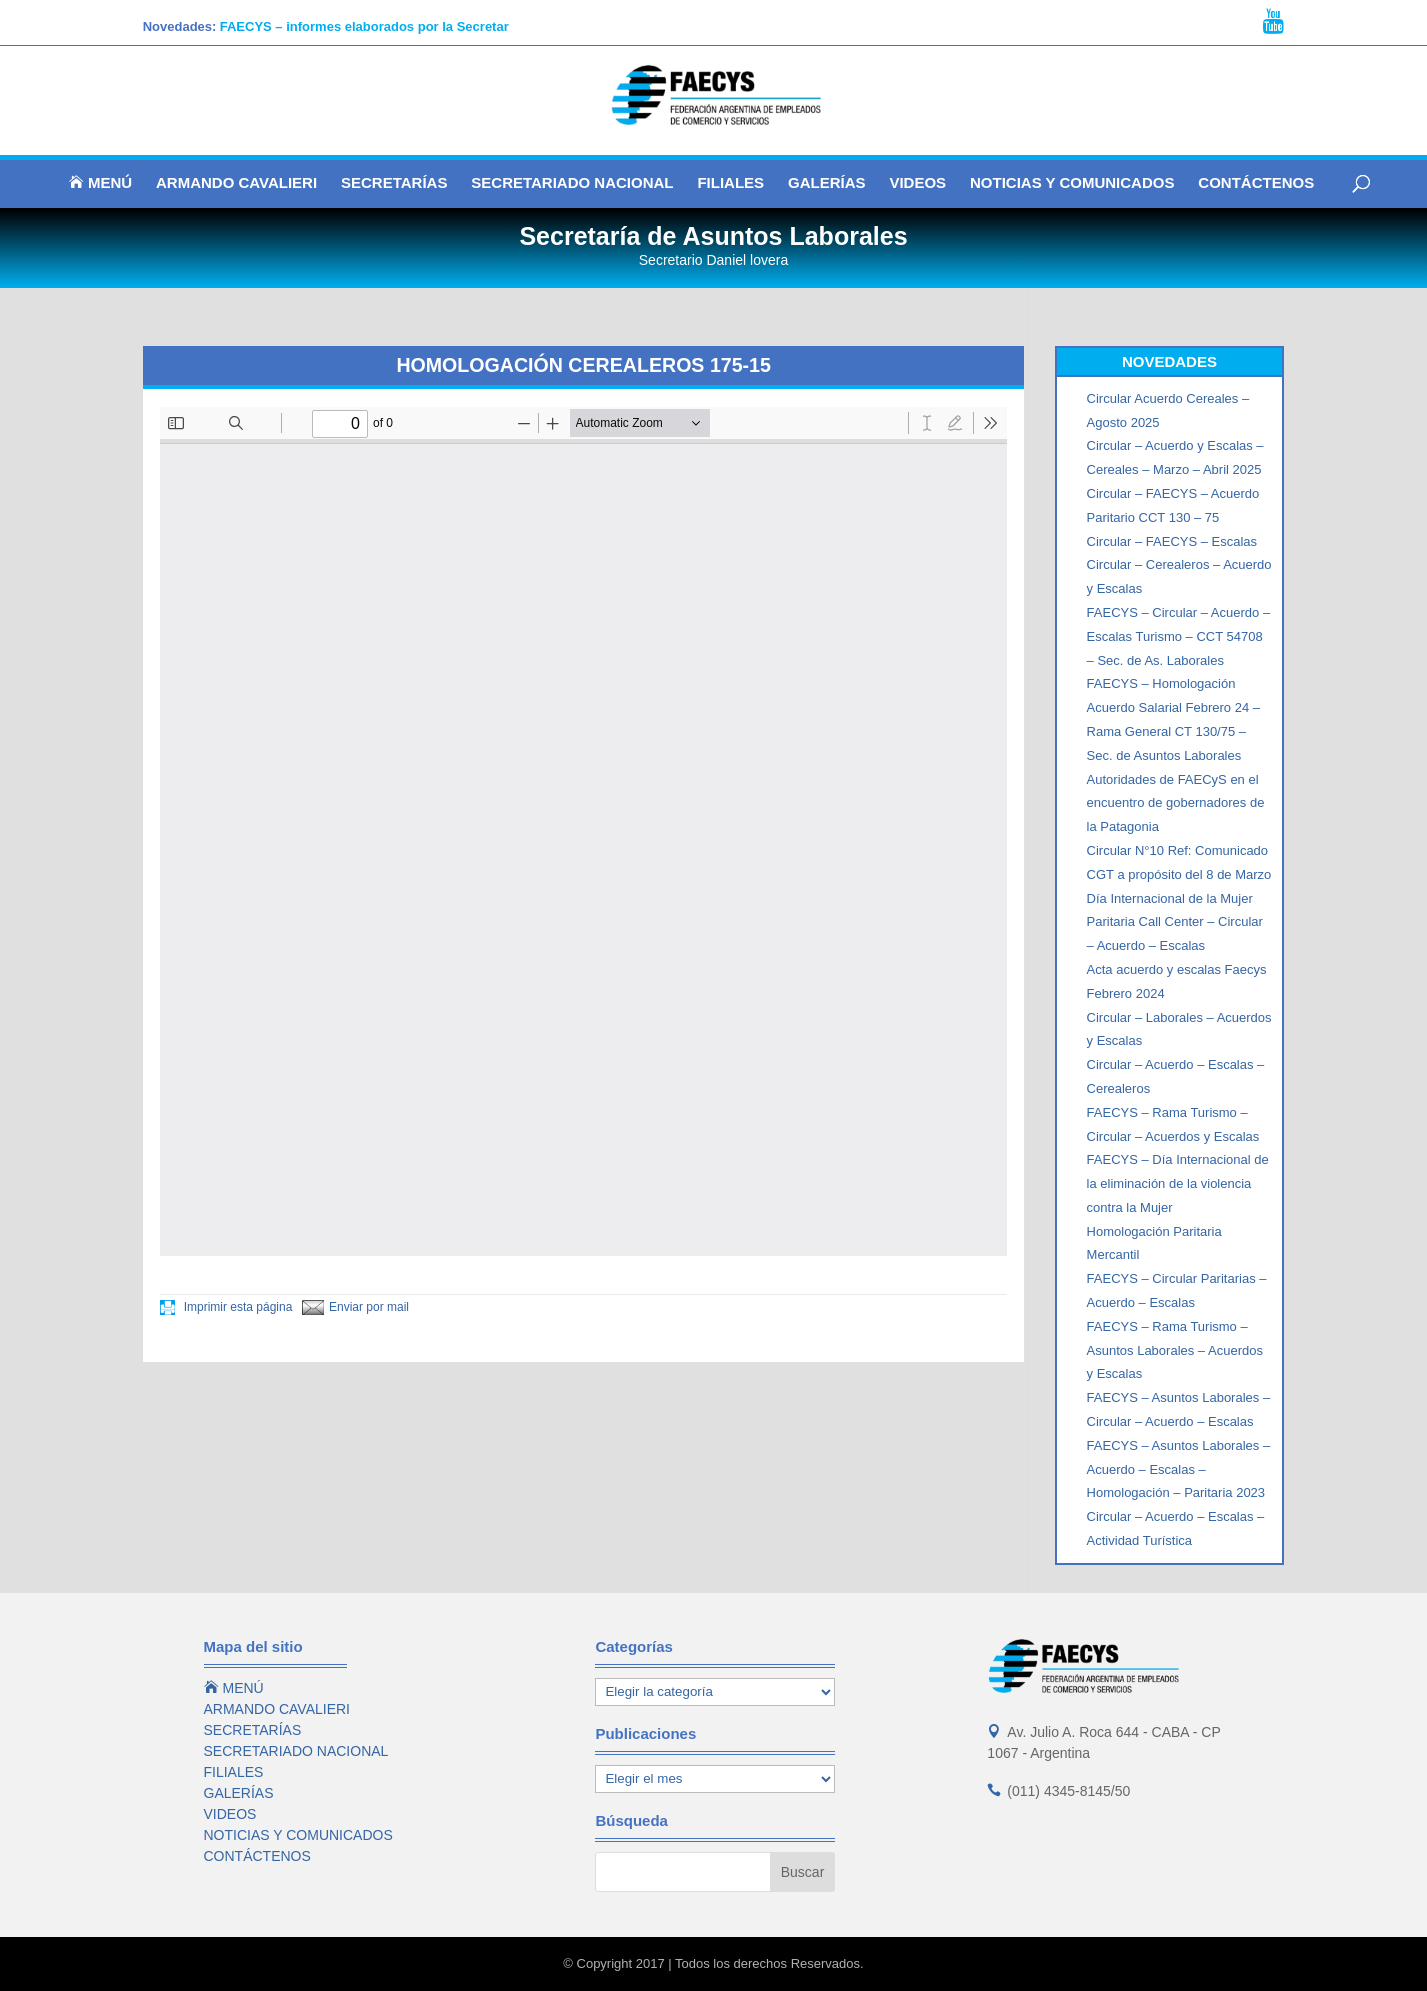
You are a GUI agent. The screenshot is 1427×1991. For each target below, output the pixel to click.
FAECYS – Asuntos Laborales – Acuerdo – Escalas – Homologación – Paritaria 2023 (1179, 1469)
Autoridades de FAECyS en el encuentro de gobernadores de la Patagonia (1176, 803)
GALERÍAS (827, 183)
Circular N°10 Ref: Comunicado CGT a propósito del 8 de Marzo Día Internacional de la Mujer (1179, 874)
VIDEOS (917, 183)
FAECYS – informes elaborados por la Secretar (364, 26)
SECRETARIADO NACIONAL (572, 183)
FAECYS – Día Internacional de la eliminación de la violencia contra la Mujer (1178, 1183)
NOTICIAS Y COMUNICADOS (1072, 183)
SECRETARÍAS (394, 183)
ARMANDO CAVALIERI (236, 183)
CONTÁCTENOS (1256, 183)
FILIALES (730, 183)
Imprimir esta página (226, 1307)
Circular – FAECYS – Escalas (1172, 541)
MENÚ (100, 183)
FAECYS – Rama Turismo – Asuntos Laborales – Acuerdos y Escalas (1175, 1350)
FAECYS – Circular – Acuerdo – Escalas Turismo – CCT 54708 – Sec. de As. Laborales (1179, 636)
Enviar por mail (355, 1307)
